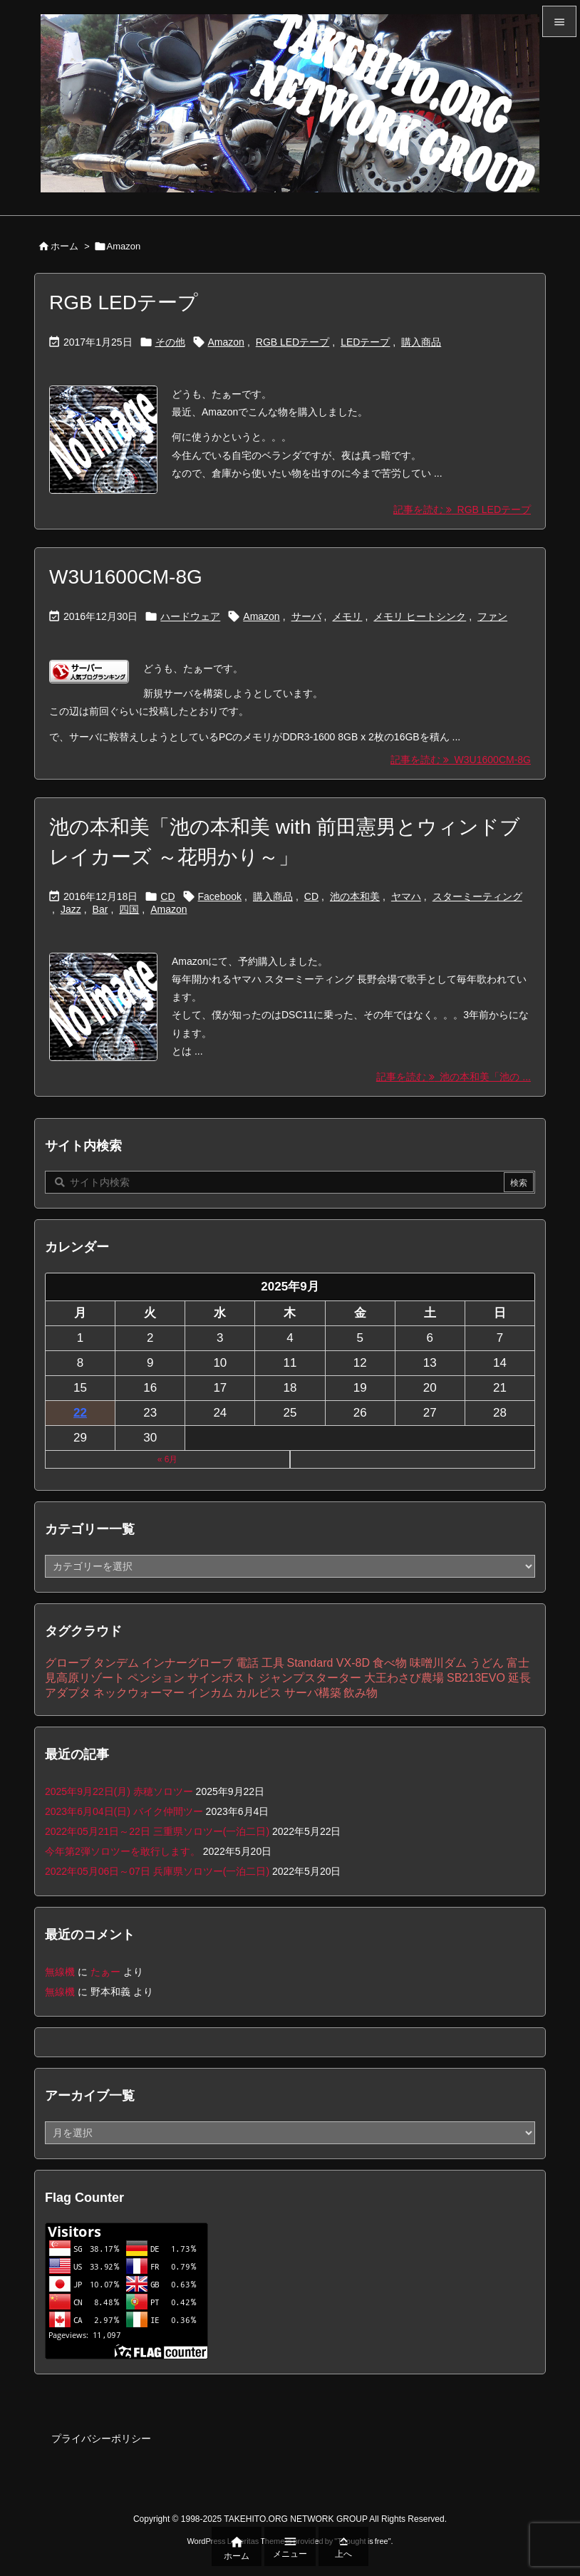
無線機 (60, 1971)
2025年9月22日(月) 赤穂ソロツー (119, 1791)
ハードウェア (190, 616)
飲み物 (360, 1693)
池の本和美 (355, 896)
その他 (170, 342)
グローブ (67, 1663)
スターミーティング (477, 896)
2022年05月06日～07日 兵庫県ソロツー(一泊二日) (157, 1871)
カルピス (258, 1693)
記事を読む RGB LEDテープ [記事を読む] (462, 509)
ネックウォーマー (139, 1693)
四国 (129, 909)
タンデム (116, 1663)
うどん (487, 1663)
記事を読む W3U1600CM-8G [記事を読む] (460, 759)
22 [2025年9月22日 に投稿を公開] (80, 1412)
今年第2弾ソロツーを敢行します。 (122, 1851)
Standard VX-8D (328, 1663)
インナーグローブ (187, 1663)
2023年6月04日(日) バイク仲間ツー (124, 1811)
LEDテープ (365, 342)
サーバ (306, 616)
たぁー (105, 1971)
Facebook (220, 896)
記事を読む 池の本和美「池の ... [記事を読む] (453, 1076)
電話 (247, 1663)
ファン (492, 616)
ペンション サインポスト (192, 1678)
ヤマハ (406, 896)
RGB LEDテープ (123, 302)
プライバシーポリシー (101, 2438)
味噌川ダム (438, 1663)
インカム (210, 1693)
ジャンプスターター (310, 1678)
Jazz (71, 909)
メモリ (347, 616)
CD (167, 896)
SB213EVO (476, 1678)
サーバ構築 (312, 1693)
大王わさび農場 (404, 1678)
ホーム (64, 246)
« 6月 (167, 1459)
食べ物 (390, 1663)
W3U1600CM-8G (125, 577)
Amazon (226, 342)
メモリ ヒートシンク (419, 616)
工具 (272, 1663)
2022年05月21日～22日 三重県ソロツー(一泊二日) (157, 1831)
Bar (100, 909)
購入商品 (421, 342)
